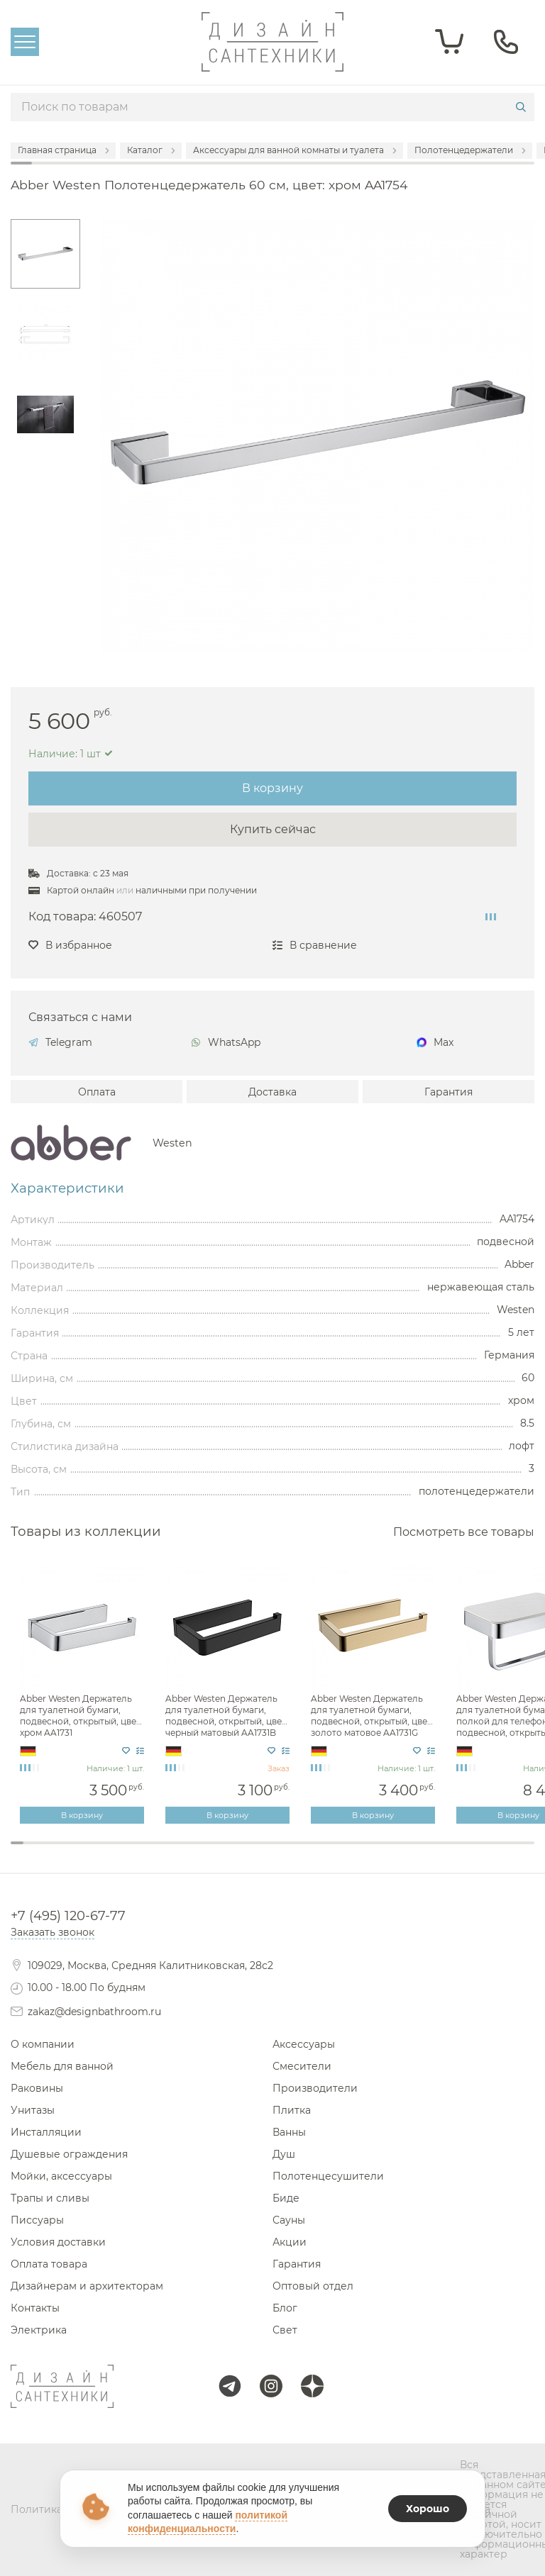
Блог (284, 2308)
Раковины (37, 2088)
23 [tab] (305, 1852)
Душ (283, 2154)
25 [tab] (331, 1852)
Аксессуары (303, 2044)
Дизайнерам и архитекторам (87, 2286)
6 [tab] (82, 1852)
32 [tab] (423, 1852)
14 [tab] (187, 1852)
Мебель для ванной (62, 2066)
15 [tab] (200, 1852)
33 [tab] (436, 1852)
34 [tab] (449, 1852)
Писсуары (37, 2220)
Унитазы (33, 2110)
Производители (315, 2088)
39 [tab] (514, 1852)
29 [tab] (384, 1852)
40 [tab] (528, 1852)
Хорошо (427, 2508)
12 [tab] (161, 1852)
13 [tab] (173, 1852)
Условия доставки (58, 2242)
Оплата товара (49, 2264)
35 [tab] (462, 1852)
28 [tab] (370, 1852)
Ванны (289, 2132)
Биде (285, 2198)
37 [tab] (488, 1852)
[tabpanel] (83, 1695)
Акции (289, 2242)
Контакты (35, 2308)
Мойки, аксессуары (61, 2176)
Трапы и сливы (50, 2198)
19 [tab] (252, 1852)
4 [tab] (56, 1852)
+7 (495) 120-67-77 (68, 1915)
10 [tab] (134, 1852)
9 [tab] (122, 1852)
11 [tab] (148, 1852)
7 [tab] (95, 1852)
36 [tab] (475, 1852)
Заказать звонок (52, 1932)
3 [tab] (43, 1852)
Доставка (272, 1092)
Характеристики (67, 1188)
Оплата (97, 1092)
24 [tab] (318, 1852)
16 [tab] (213, 1852)
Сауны (288, 2220)
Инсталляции (46, 2132)
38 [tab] (501, 1852)
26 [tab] (344, 1852)
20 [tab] (266, 1852)
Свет (284, 2330)
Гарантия (448, 1092)
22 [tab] (292, 1852)
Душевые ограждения (69, 2154)
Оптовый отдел (312, 2286)
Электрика (39, 2330)
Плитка (291, 2110)
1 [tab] (17, 1842)
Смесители (301, 2066)
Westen (172, 1143)
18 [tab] (239, 1852)
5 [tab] (69, 1852)
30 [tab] (396, 1852)
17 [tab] (226, 1852)
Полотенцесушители (328, 2176)
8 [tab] (108, 1852)
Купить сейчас (273, 829)
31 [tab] (410, 1852)
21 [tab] (278, 1852)
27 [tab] (357, 1852)
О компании (43, 2044)
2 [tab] (29, 1852)
